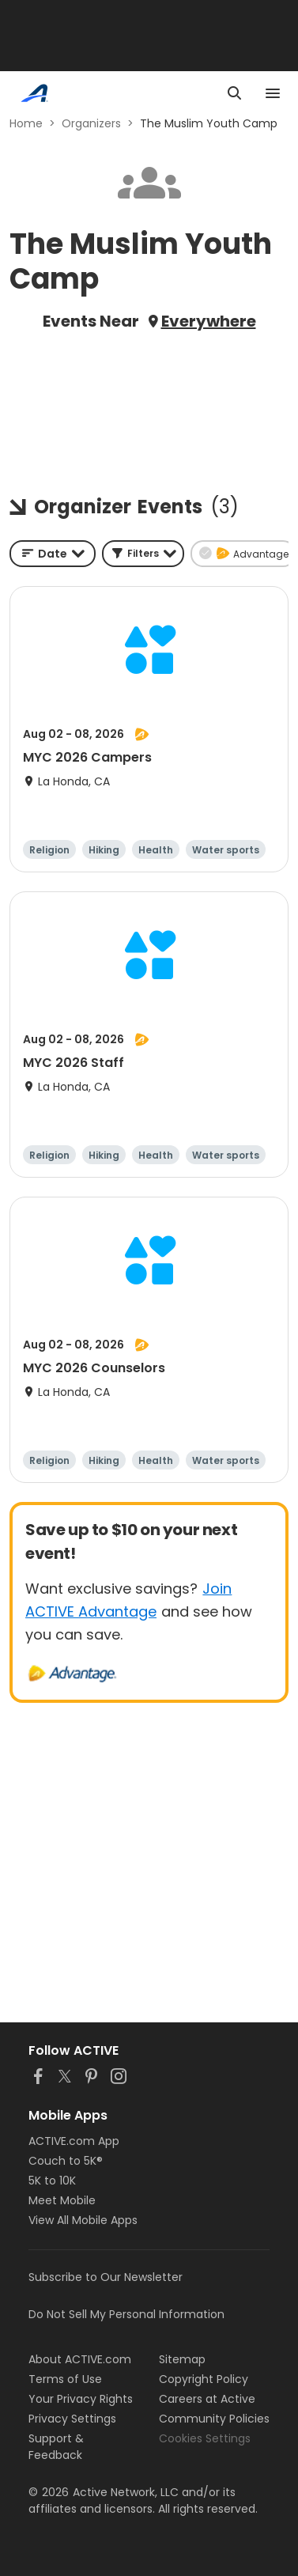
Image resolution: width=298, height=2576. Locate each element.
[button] (143, 553)
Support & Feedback (56, 2446)
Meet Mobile (62, 2200)
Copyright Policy (203, 2379)
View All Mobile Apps (83, 2220)
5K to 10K (52, 2180)
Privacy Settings (72, 2419)
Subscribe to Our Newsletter (105, 2277)
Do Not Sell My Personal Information (126, 2314)
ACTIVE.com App (73, 2141)
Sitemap (182, 2359)
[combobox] (52, 553)
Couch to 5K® (65, 2161)
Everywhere (208, 321)
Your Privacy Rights (80, 2399)
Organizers (91, 123)
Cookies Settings (205, 2438)
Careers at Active (207, 2399)
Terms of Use (65, 2379)
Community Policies (214, 2419)
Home (26, 123)
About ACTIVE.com (79, 2359)
